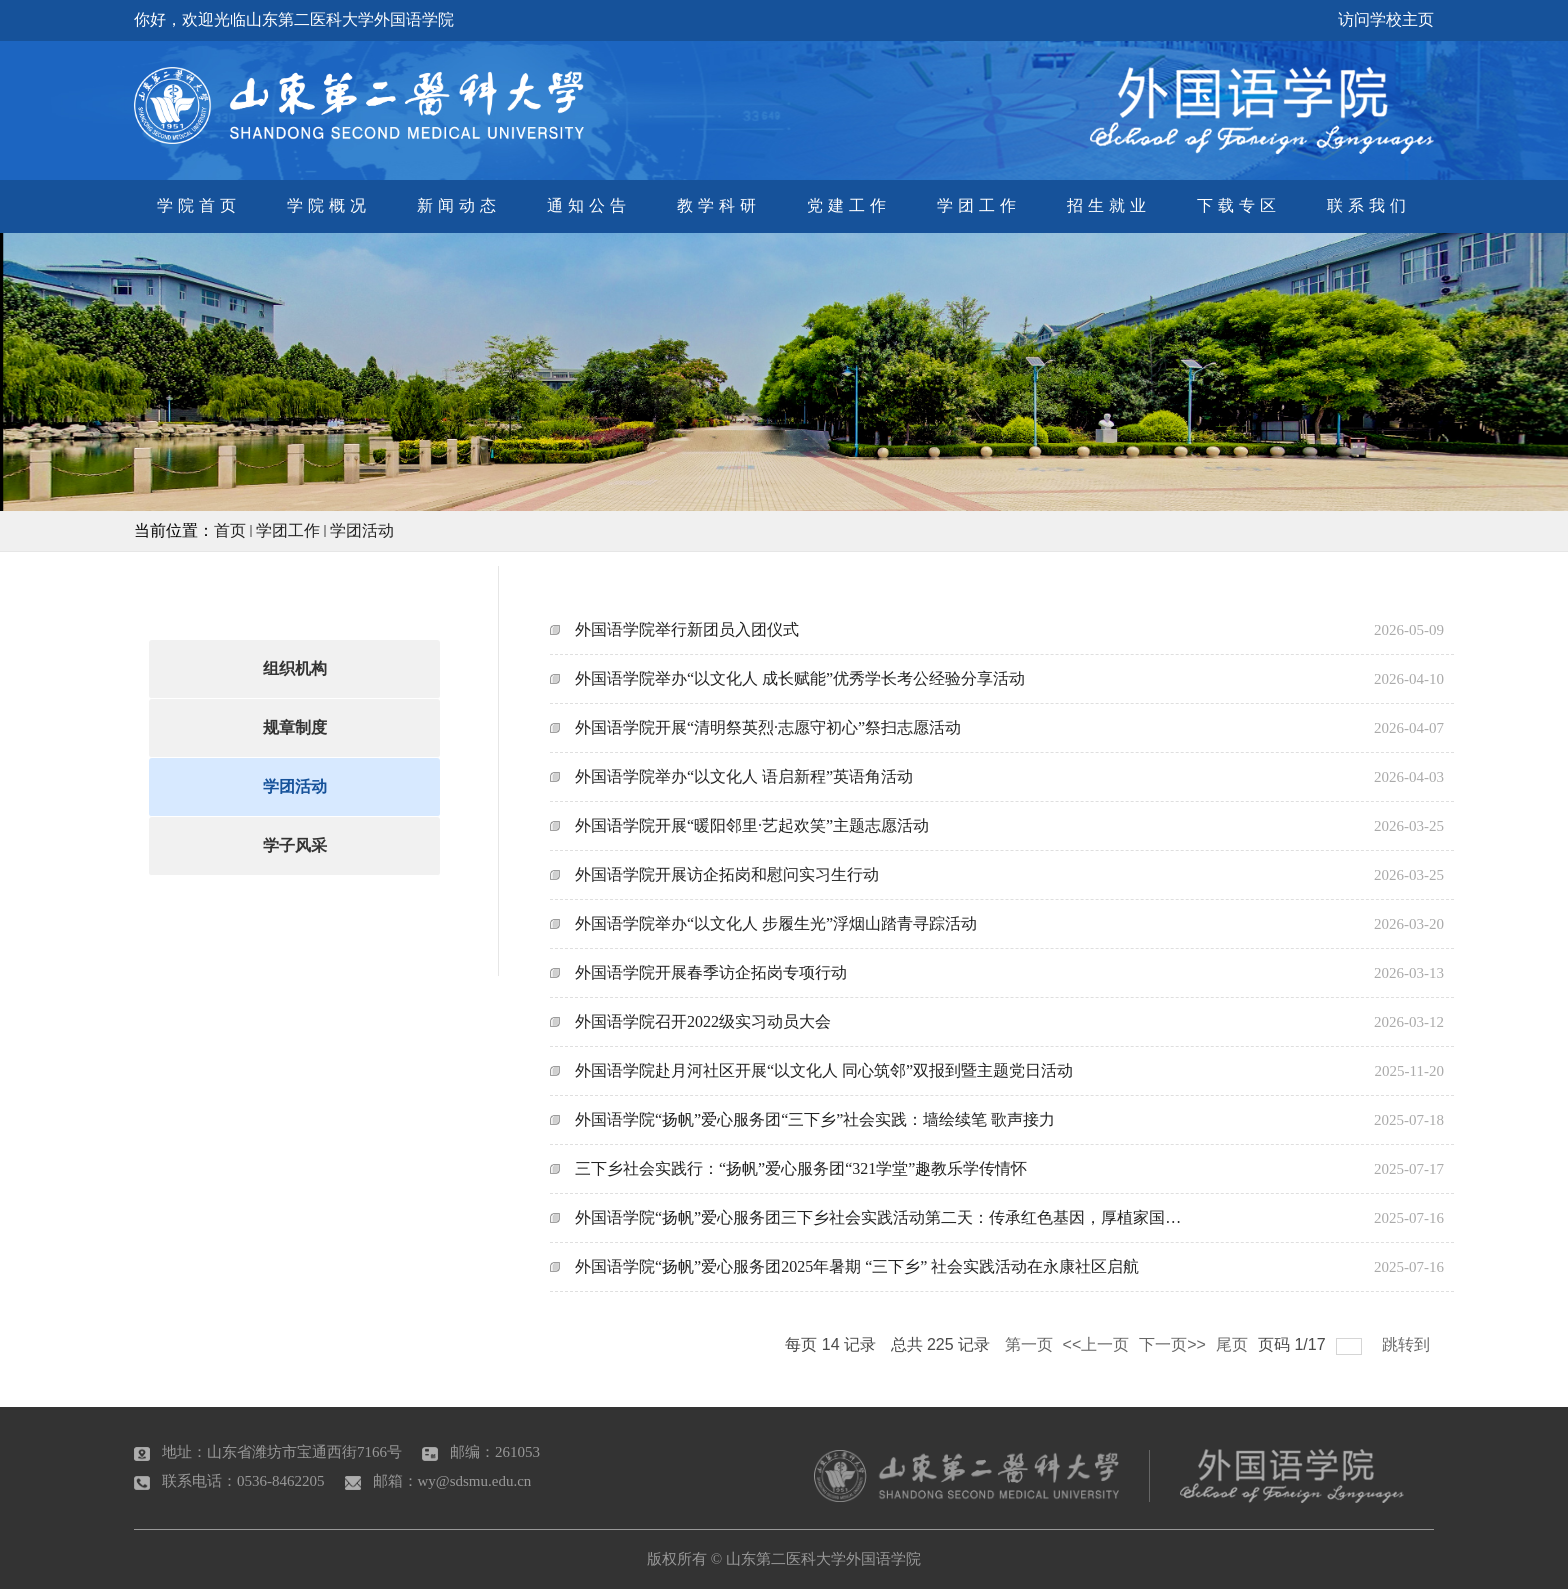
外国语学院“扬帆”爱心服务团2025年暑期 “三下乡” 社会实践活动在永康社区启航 (857, 1266)
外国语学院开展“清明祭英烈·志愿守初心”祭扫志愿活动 (768, 727)
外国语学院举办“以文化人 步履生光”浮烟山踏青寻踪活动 (776, 923)
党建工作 (849, 205)
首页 (230, 530)
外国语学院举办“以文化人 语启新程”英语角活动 (744, 776)
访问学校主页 (1386, 19)
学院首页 (199, 205)
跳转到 (1408, 1344)
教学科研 (719, 205)
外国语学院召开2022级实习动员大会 (703, 1021)
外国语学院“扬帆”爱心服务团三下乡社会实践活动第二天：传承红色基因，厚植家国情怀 (883, 1217)
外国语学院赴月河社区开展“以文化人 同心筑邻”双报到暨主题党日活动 (824, 1070)
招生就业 (1109, 205)
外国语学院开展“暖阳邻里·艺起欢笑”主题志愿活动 (752, 825)
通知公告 (589, 205)
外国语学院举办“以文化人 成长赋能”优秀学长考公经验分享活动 (800, 678)
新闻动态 (459, 205)
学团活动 (362, 530)
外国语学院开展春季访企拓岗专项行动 (711, 972)
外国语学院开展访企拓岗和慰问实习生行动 (727, 874)
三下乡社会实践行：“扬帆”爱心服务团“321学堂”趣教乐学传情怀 (801, 1168)
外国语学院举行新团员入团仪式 (687, 629)
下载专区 (1239, 205)
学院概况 (329, 205)
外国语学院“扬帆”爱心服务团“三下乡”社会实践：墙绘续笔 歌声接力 (815, 1119)
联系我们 (1369, 205)
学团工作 (979, 205)
